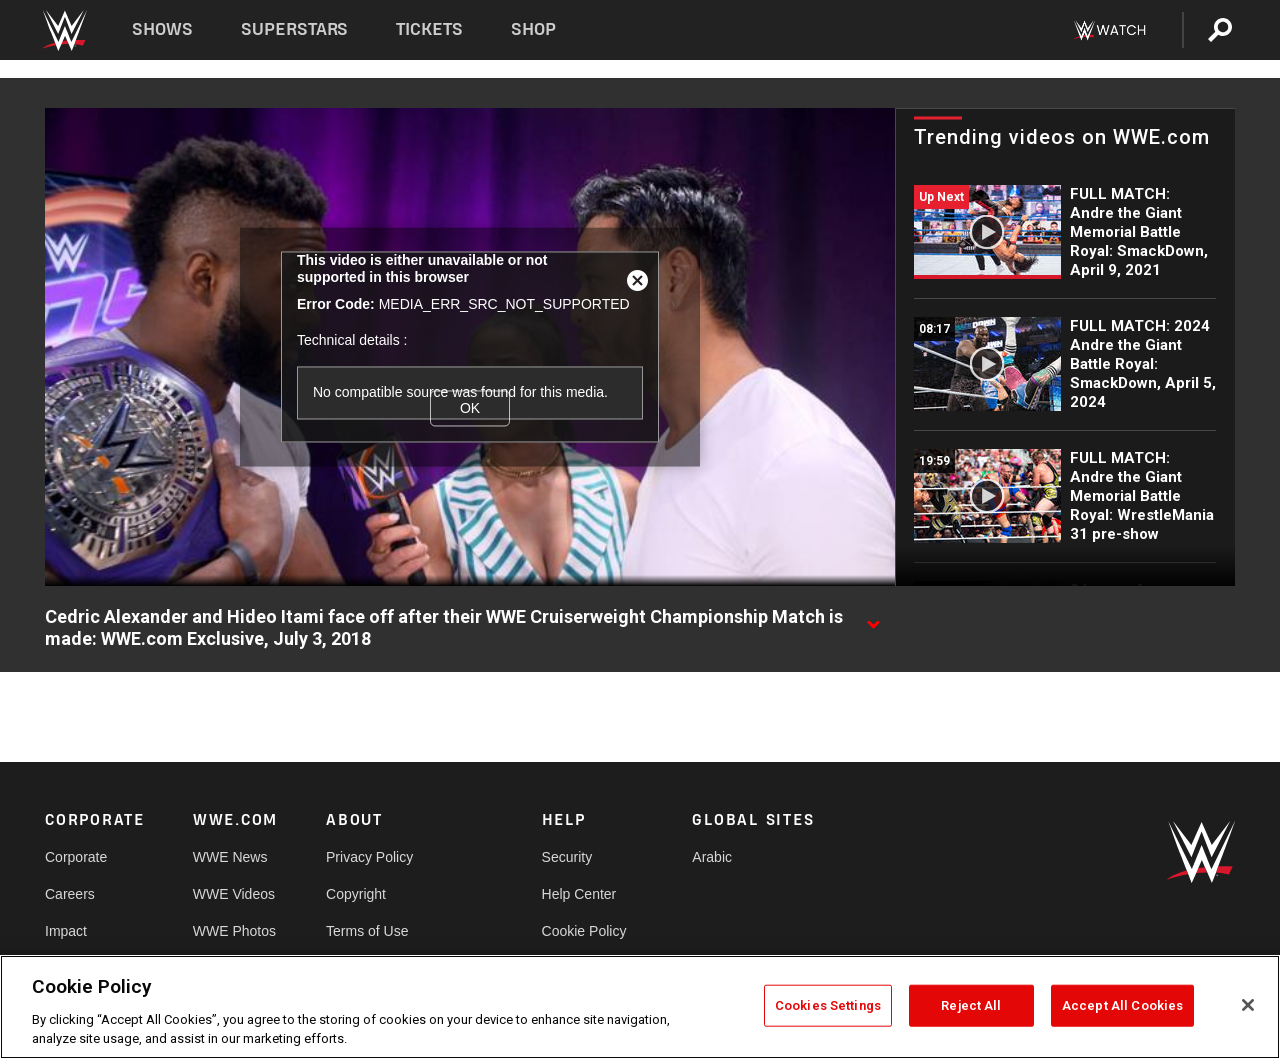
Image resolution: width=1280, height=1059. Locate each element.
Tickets (429, 29)
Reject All (971, 1005)
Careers (70, 894)
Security (567, 857)
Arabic (712, 857)
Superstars (295, 29)
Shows (162, 29)
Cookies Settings (828, 1005)
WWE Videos (234, 894)
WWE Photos (234, 931)
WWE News (230, 857)
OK (470, 408)
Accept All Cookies (1122, 1005)
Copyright (356, 894)
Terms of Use (367, 931)
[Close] (1248, 1005)
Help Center (579, 894)
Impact (66, 931)
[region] (640, 1007)
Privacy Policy (369, 857)
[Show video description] (873, 618)
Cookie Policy (584, 931)
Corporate (76, 857)
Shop (533, 29)
